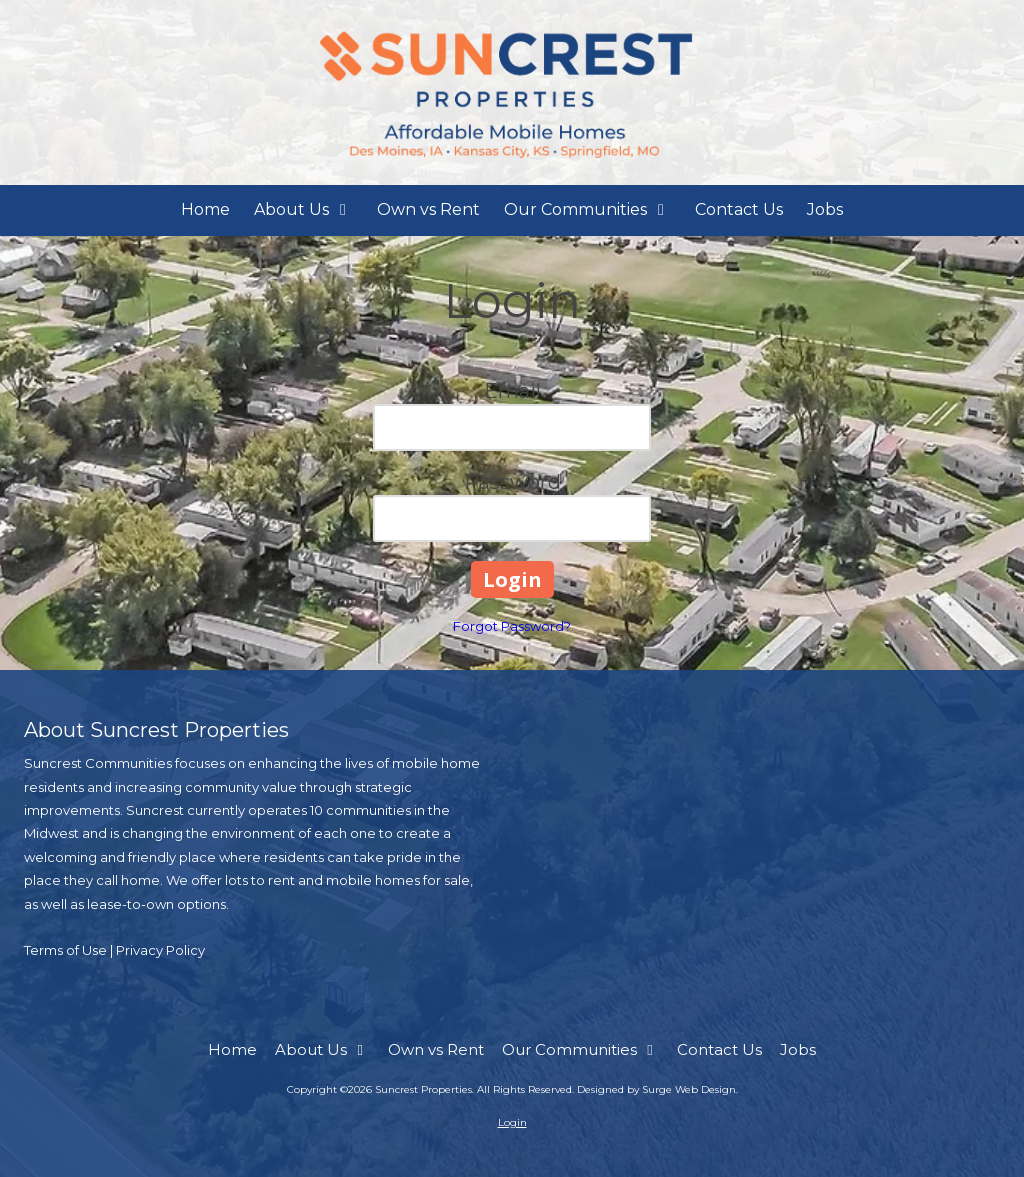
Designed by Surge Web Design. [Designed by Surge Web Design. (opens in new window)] (657, 1089)
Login (512, 1122)
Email (512, 391)
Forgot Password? (512, 626)
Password (512, 482)
